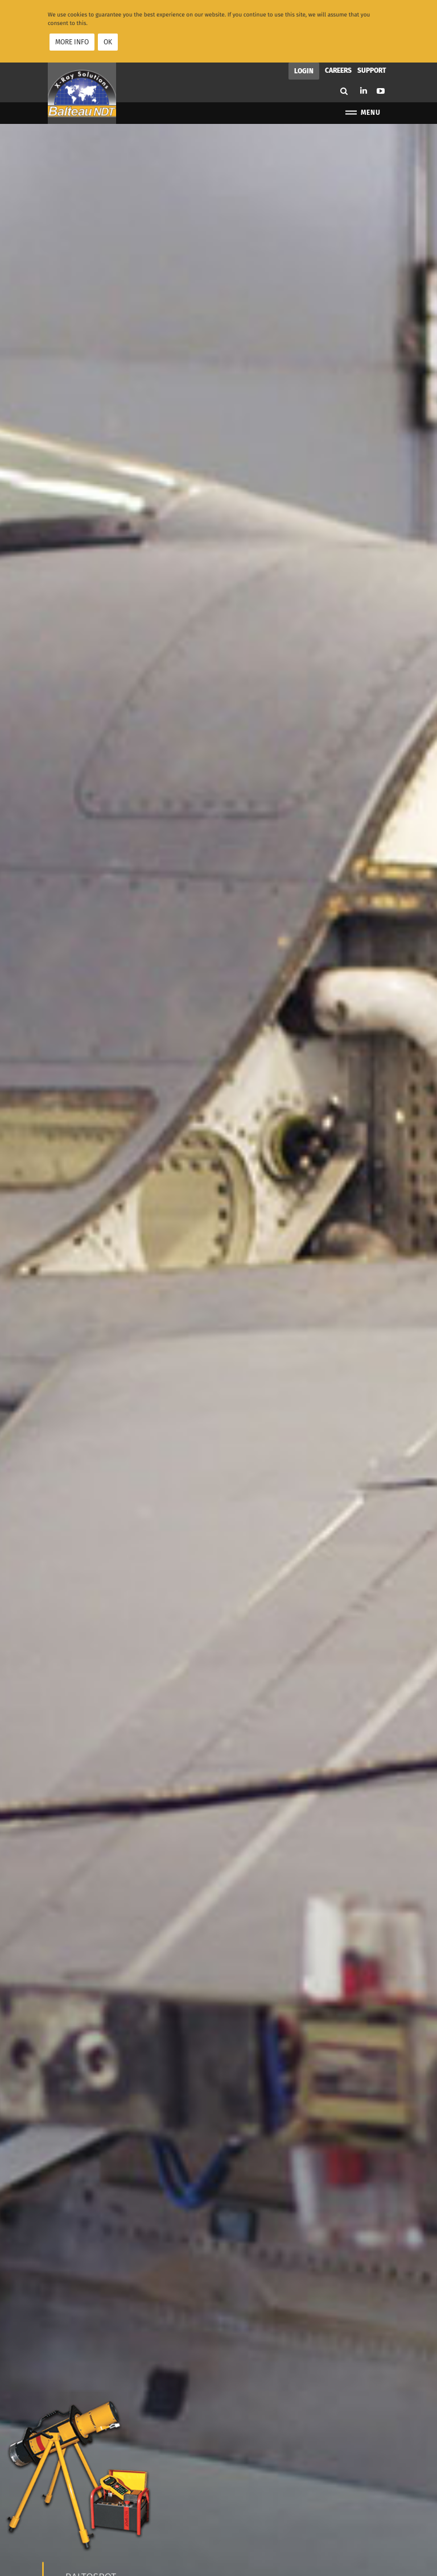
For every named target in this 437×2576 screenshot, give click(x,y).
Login (304, 69)
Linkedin (363, 88)
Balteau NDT (82, 91)
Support (371, 68)
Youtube (380, 88)
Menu (362, 110)
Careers (338, 68)
